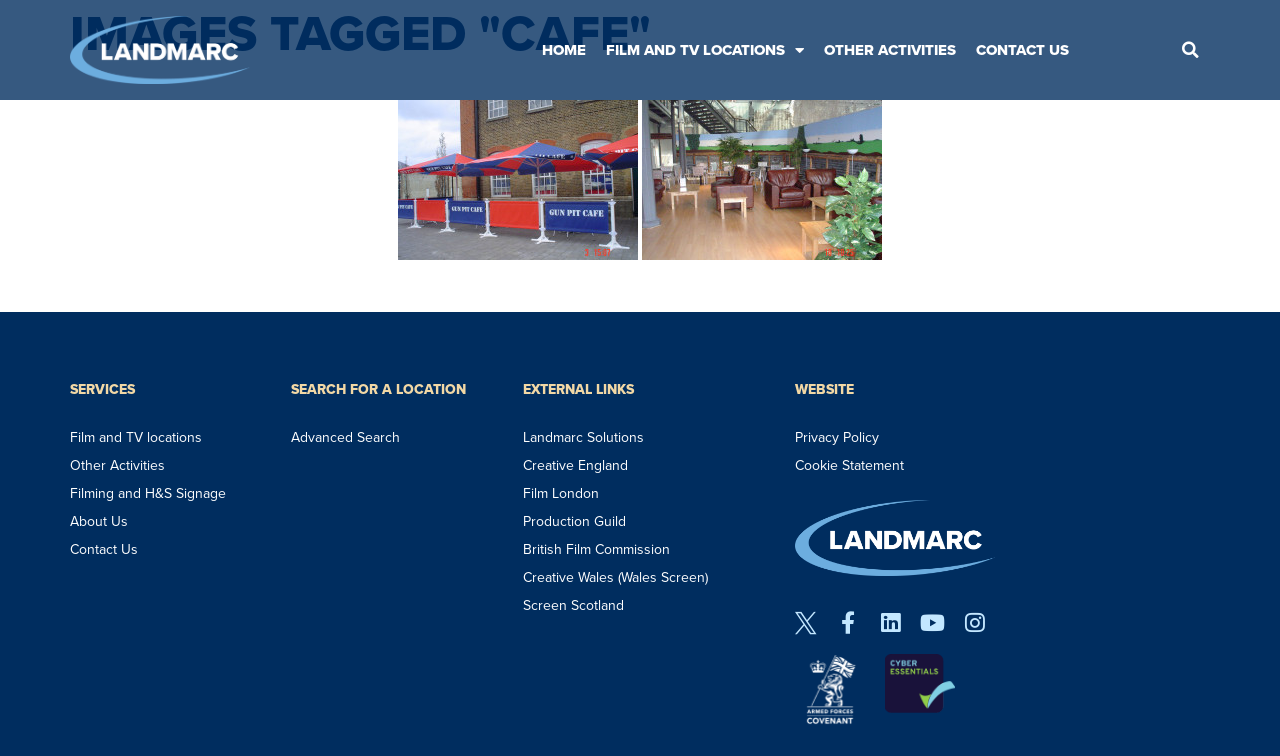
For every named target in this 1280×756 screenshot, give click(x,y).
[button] (1190, 50)
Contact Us (1022, 50)
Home (564, 50)
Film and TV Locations (705, 50)
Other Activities (890, 50)
